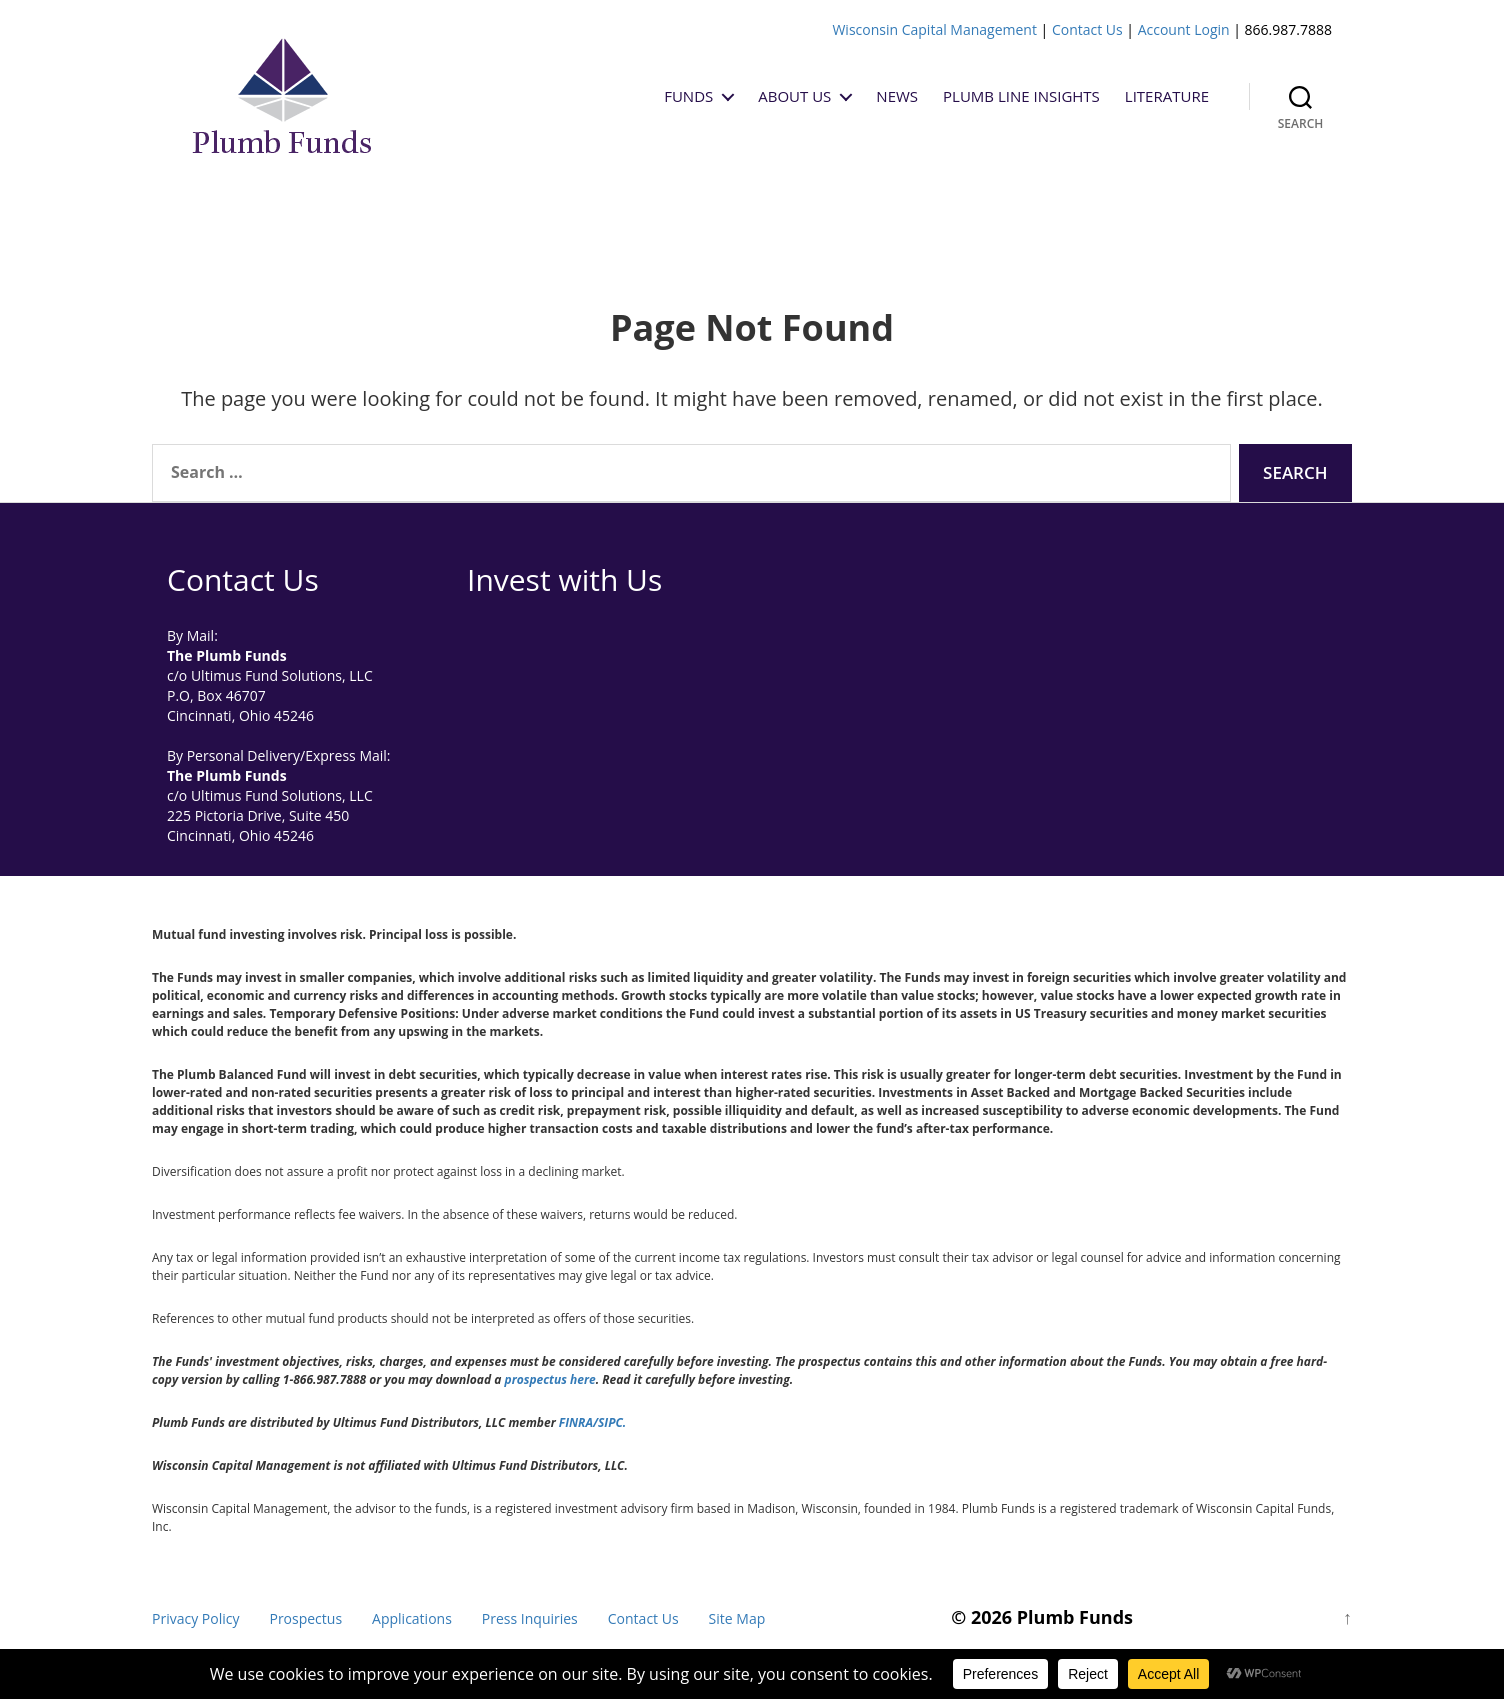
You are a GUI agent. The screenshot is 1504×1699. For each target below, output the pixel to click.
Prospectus (305, 1618)
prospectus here (550, 1379)
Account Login (1184, 29)
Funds (688, 96)
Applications (412, 1618)
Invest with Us (564, 579)
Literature (1167, 96)
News (897, 96)
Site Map (737, 1618)
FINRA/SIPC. (592, 1422)
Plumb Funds (1075, 1617)
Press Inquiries (530, 1618)
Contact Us (1087, 29)
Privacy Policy (195, 1618)
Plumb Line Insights (1021, 96)
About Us (794, 96)
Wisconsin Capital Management (934, 29)
